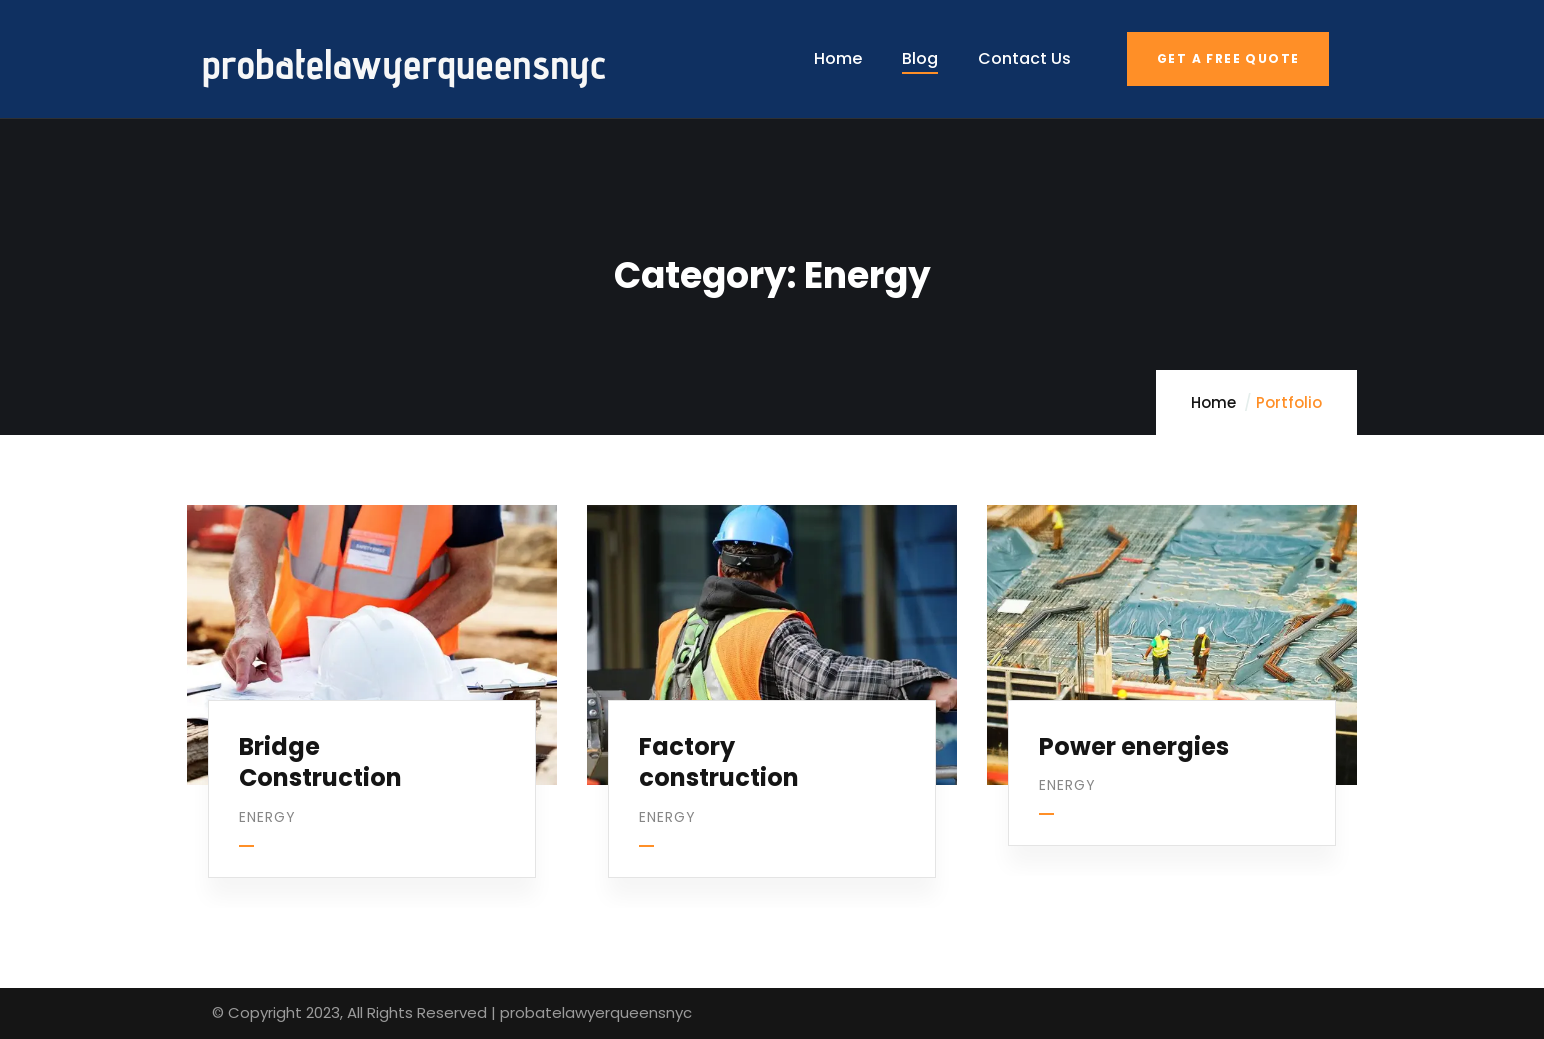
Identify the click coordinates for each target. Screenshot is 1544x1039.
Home (1213, 402)
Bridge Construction (324, 747)
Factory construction (723, 747)
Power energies (1138, 731)
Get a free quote (1228, 58)
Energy (271, 802)
